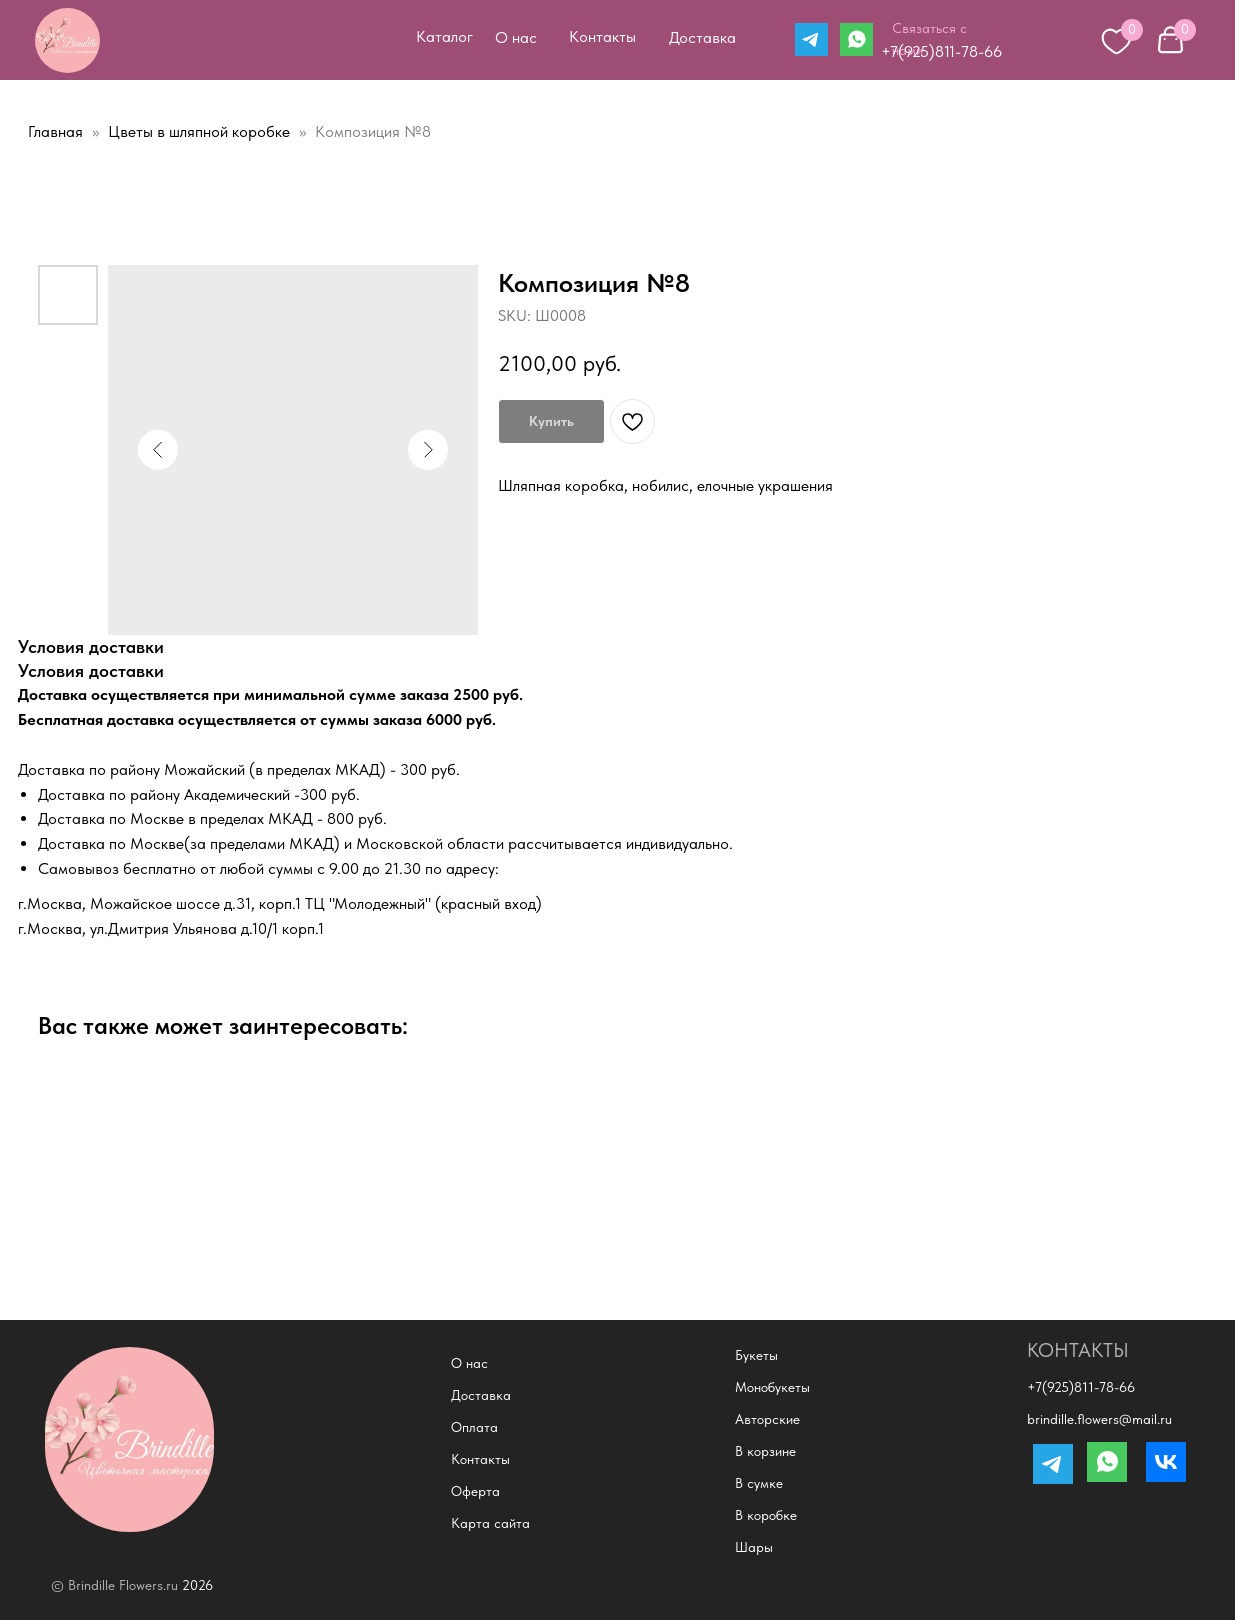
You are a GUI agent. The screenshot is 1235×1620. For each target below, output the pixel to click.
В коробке (766, 1515)
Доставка (702, 37)
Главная (55, 131)
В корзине (765, 1451)
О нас (516, 37)
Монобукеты (772, 1387)
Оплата (474, 1427)
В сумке (759, 1483)
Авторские (767, 1419)
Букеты (756, 1355)
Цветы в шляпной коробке (201, 131)
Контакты (602, 36)
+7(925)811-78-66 (941, 51)
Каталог (444, 36)
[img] (67, 40)
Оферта (475, 1491)
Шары (754, 1547)
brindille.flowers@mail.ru (1099, 1419)
